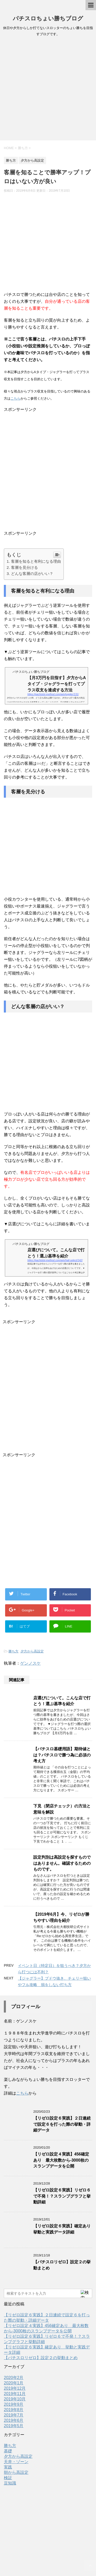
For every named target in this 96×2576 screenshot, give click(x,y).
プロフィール (37, 2516)
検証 (8, 2478)
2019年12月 (15, 2388)
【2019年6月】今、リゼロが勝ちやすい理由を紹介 (61, 1917)
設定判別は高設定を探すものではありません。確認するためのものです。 (62, 1863)
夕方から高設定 (32, 1651)
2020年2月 (14, 2377)
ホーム (16, 2516)
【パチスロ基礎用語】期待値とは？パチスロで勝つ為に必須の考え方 (62, 1755)
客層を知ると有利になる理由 (36, 561)
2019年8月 (14, 2410)
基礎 (8, 2451)
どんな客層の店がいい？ (32, 573)
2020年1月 (14, 2383)
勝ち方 (13, 1651)
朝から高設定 (16, 2472)
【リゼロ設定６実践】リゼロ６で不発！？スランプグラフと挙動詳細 (62, 2196)
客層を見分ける (24, 567)
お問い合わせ (61, 2516)
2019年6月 (14, 2420)
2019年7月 (14, 2415)
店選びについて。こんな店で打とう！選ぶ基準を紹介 (62, 1701)
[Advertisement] (48, 90)
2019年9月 (14, 2404)
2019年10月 (15, 2399)
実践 (8, 2467)
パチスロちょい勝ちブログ (48, 18)
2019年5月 (14, 2426)
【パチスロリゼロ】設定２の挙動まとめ (41, 2358)
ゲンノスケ (30, 1663)
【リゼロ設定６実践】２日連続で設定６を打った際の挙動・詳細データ (62, 2124)
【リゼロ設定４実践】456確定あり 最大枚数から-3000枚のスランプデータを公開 (61, 2160)
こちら (15, 398)
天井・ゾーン (16, 2462)
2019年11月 (15, 2393)
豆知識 (10, 2483)
